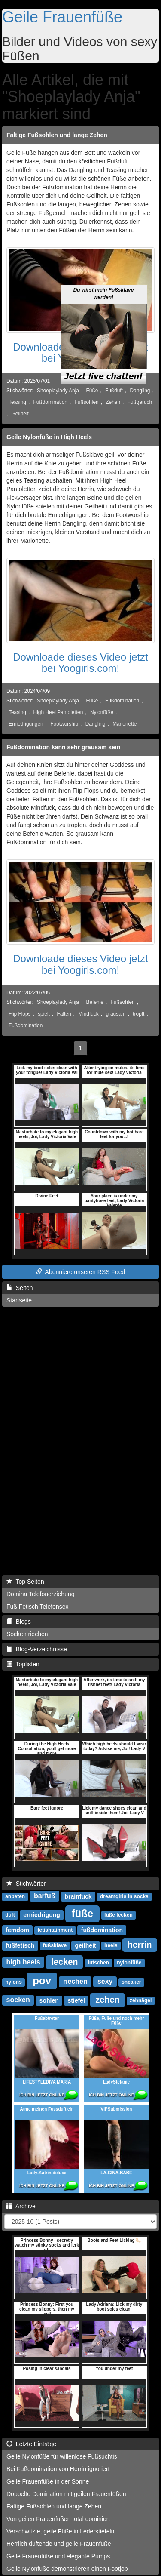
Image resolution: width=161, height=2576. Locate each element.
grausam (115, 1014)
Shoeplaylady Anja (58, 391)
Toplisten (22, 1664)
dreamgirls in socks (124, 1897)
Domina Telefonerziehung (40, 1594)
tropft (138, 1014)
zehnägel (141, 2001)
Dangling (140, 391)
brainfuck (78, 1896)
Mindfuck (88, 1014)
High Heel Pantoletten (58, 712)
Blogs (18, 1621)
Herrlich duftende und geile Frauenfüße (58, 2543)
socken (18, 2000)
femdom (17, 1930)
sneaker (131, 1982)
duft (10, 1915)
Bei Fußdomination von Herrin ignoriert (57, 2468)
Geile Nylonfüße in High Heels (49, 437)
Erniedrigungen (26, 724)
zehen (107, 1999)
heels (111, 1946)
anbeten (15, 1897)
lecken (64, 1962)
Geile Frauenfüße (62, 17)
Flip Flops (20, 1014)
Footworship (64, 724)
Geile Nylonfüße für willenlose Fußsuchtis (61, 2456)
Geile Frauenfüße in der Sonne (47, 2481)
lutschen (98, 1963)
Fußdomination (50, 402)
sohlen (49, 2000)
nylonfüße (129, 1963)
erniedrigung (41, 1914)
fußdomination (102, 1930)
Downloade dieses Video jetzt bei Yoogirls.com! (80, 662)
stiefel (76, 2000)
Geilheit (20, 414)
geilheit (85, 1945)
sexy (105, 1981)
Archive (21, 2206)
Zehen (113, 402)
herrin (140, 1944)
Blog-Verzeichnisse (36, 1649)
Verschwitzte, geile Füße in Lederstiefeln (60, 2531)
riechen (75, 1981)
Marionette (124, 724)
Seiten (19, 1287)
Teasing (17, 402)
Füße (92, 391)
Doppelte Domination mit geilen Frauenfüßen (66, 2493)
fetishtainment (55, 1930)
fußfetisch (20, 1945)
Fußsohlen (87, 402)
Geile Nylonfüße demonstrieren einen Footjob (67, 2568)
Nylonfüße (101, 712)
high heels (23, 1962)
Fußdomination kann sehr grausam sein (63, 747)
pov (42, 1980)
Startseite (19, 1300)
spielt (44, 1014)
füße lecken (118, 1915)
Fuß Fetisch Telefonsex (37, 1606)
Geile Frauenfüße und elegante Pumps (58, 2556)
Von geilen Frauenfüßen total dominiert (58, 2518)
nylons (13, 1982)
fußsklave (55, 1946)
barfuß (44, 1896)
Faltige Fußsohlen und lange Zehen (56, 135)
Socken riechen (27, 1634)
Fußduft (114, 391)
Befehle (94, 1002)
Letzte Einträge (31, 2444)
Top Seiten (25, 1581)
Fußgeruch (140, 402)
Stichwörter (26, 1883)
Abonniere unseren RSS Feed (80, 1271)
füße (83, 1913)
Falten (64, 1014)
